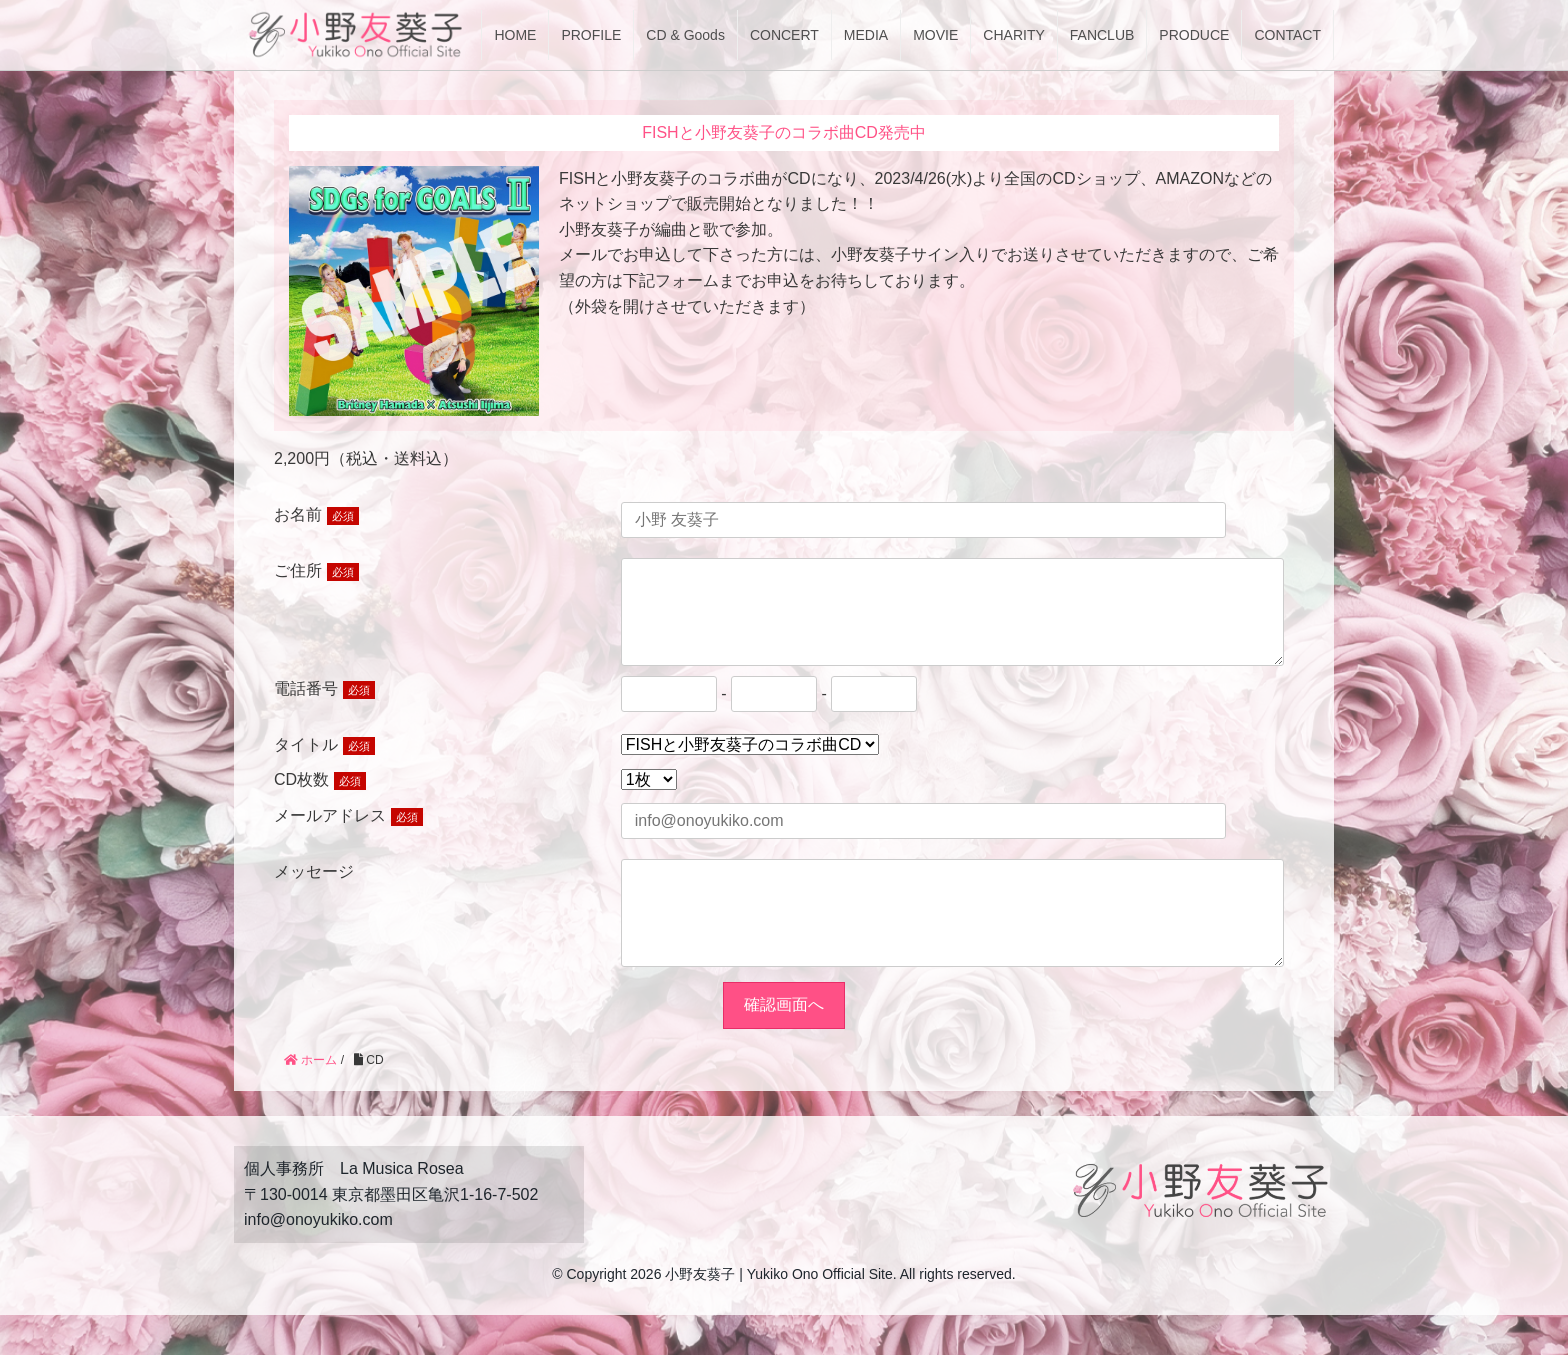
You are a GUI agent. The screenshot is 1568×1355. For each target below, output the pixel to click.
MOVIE (935, 35)
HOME (515, 35)
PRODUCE (1194, 35)
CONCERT (784, 35)
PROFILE (591, 35)
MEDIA (866, 35)
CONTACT (1287, 35)
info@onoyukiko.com (318, 1259)
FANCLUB (1102, 35)
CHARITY (1013, 35)
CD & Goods (685, 35)
